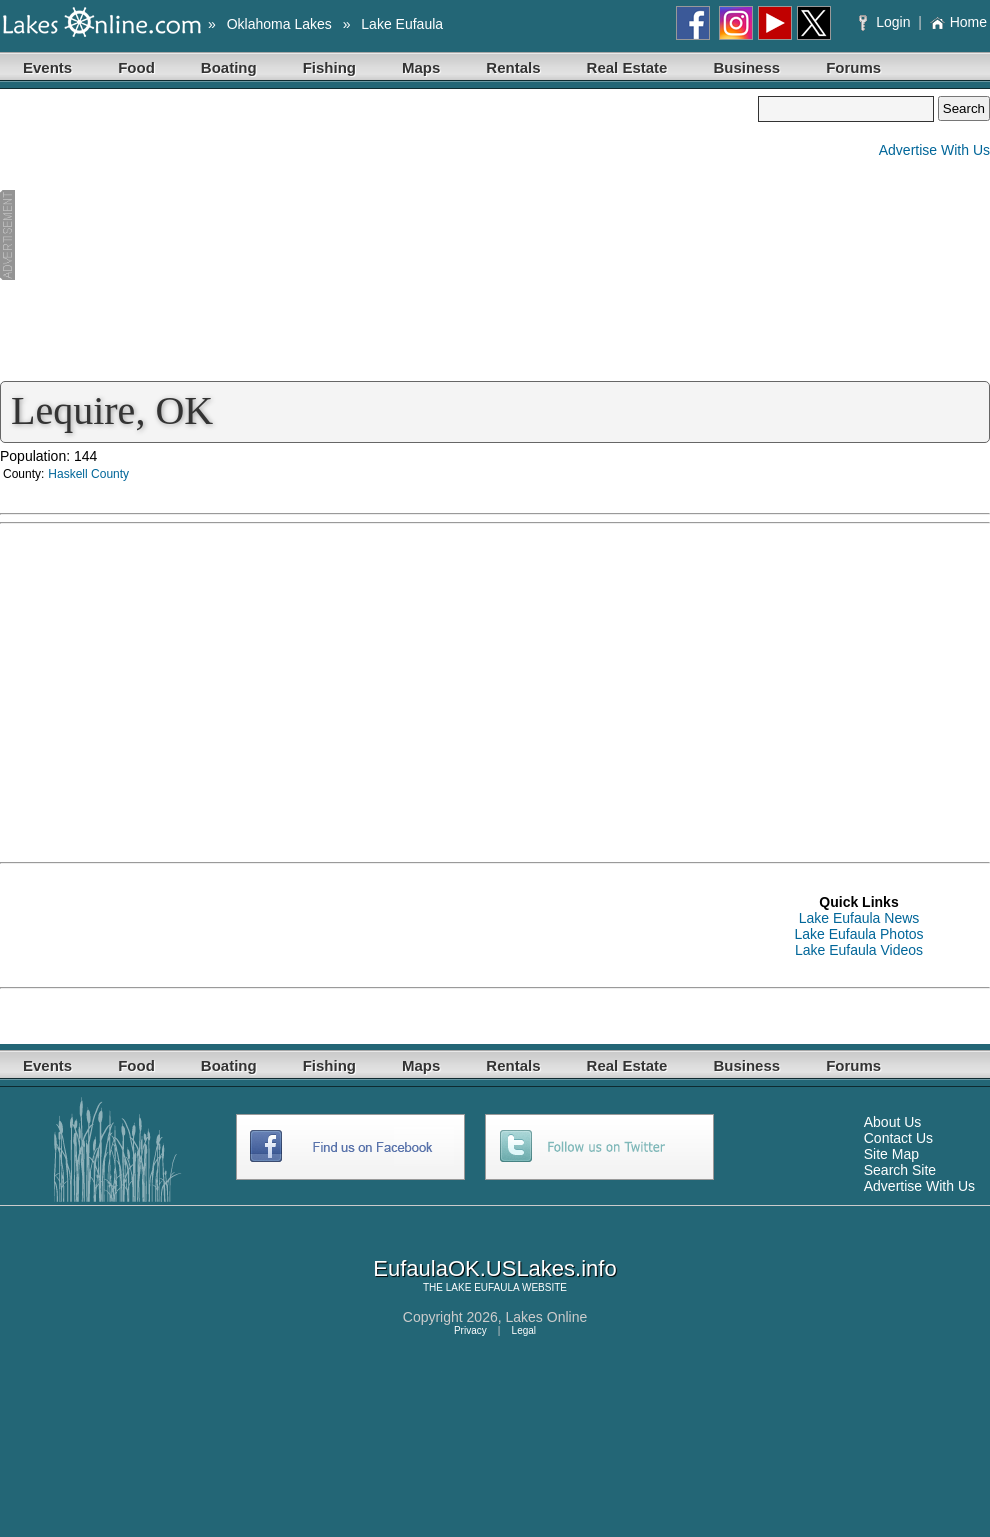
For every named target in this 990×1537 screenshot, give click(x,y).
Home (958, 22)
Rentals (513, 67)
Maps (421, 67)
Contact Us (898, 1138)
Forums (853, 67)
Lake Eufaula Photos (858, 934)
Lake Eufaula (402, 24)
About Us (893, 1122)
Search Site (900, 1170)
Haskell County (88, 474)
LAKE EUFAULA (482, 1287)
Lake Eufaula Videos (859, 950)
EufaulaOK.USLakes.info (494, 1268)
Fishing (329, 67)
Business (746, 67)
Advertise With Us (934, 150)
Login (886, 22)
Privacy (470, 1330)
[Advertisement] (379, 236)
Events (47, 67)
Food (136, 67)
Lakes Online (547, 1317)
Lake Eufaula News (859, 918)
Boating (229, 67)
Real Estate (627, 67)
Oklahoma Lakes (279, 24)
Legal (524, 1330)
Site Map (891, 1154)
